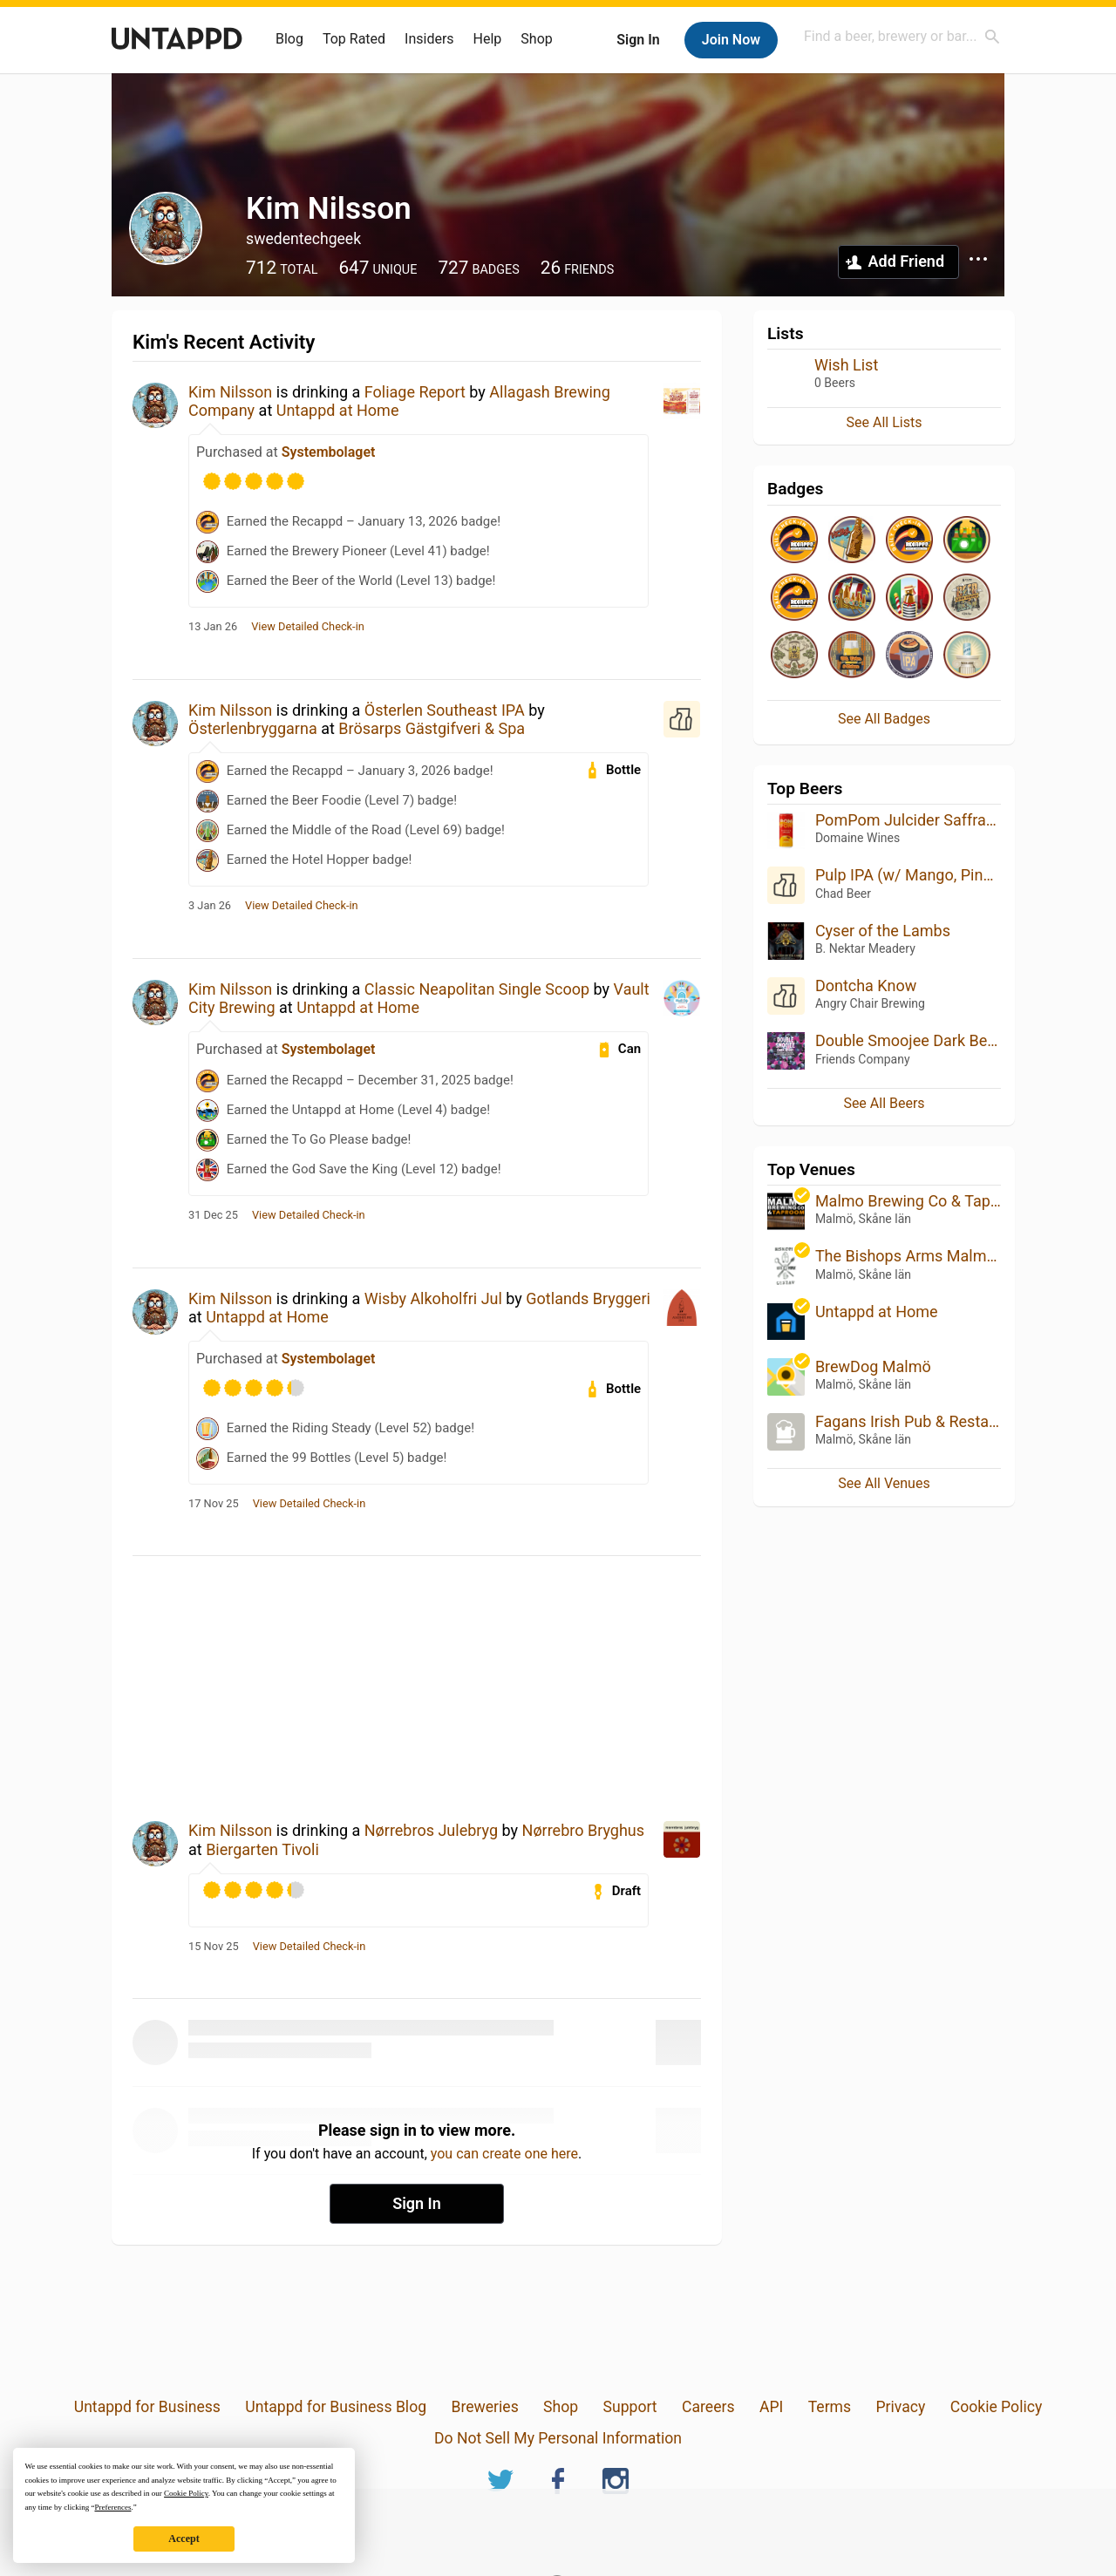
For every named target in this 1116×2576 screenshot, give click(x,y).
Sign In (637, 39)
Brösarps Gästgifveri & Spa (431, 728)
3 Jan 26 (209, 906)
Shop (536, 39)
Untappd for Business (147, 2407)
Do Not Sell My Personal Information (558, 2438)
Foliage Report (415, 392)
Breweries (484, 2407)
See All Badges (884, 718)
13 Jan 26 (212, 627)
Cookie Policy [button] (186, 2493)
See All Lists (884, 422)
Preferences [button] (112, 2507)
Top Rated (354, 39)
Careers (708, 2407)
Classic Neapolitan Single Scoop (476, 989)
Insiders (429, 39)
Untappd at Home (337, 410)
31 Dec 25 (213, 1215)
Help (487, 39)
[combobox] (902, 36)
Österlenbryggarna (252, 728)
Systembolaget (329, 452)
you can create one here (504, 2153)
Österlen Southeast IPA (444, 710)
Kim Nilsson (230, 392)
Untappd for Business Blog (335, 2407)
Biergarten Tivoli (262, 1849)
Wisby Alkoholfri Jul (433, 1298)
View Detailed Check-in (307, 627)
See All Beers (883, 1103)
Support (630, 2407)
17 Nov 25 (213, 1504)
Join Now (731, 39)
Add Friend (906, 261)
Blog (289, 39)
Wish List (846, 365)
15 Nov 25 (213, 1946)
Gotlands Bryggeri (588, 1298)
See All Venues (883, 1483)
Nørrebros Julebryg (431, 1830)
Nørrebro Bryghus (583, 1830)
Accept (183, 2538)
